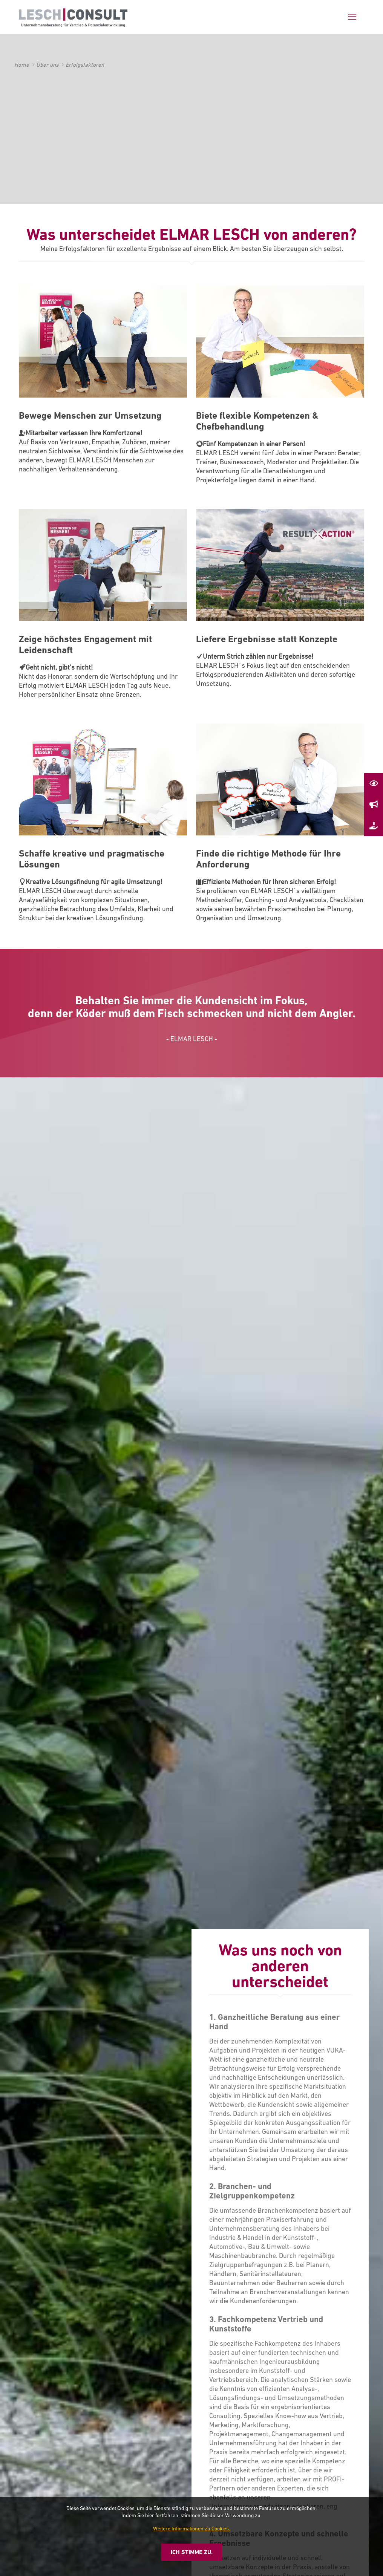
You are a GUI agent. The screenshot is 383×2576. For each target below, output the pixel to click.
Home (21, 64)
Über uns (47, 64)
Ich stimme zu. (192, 2552)
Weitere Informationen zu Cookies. (191, 2529)
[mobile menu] (352, 17)
